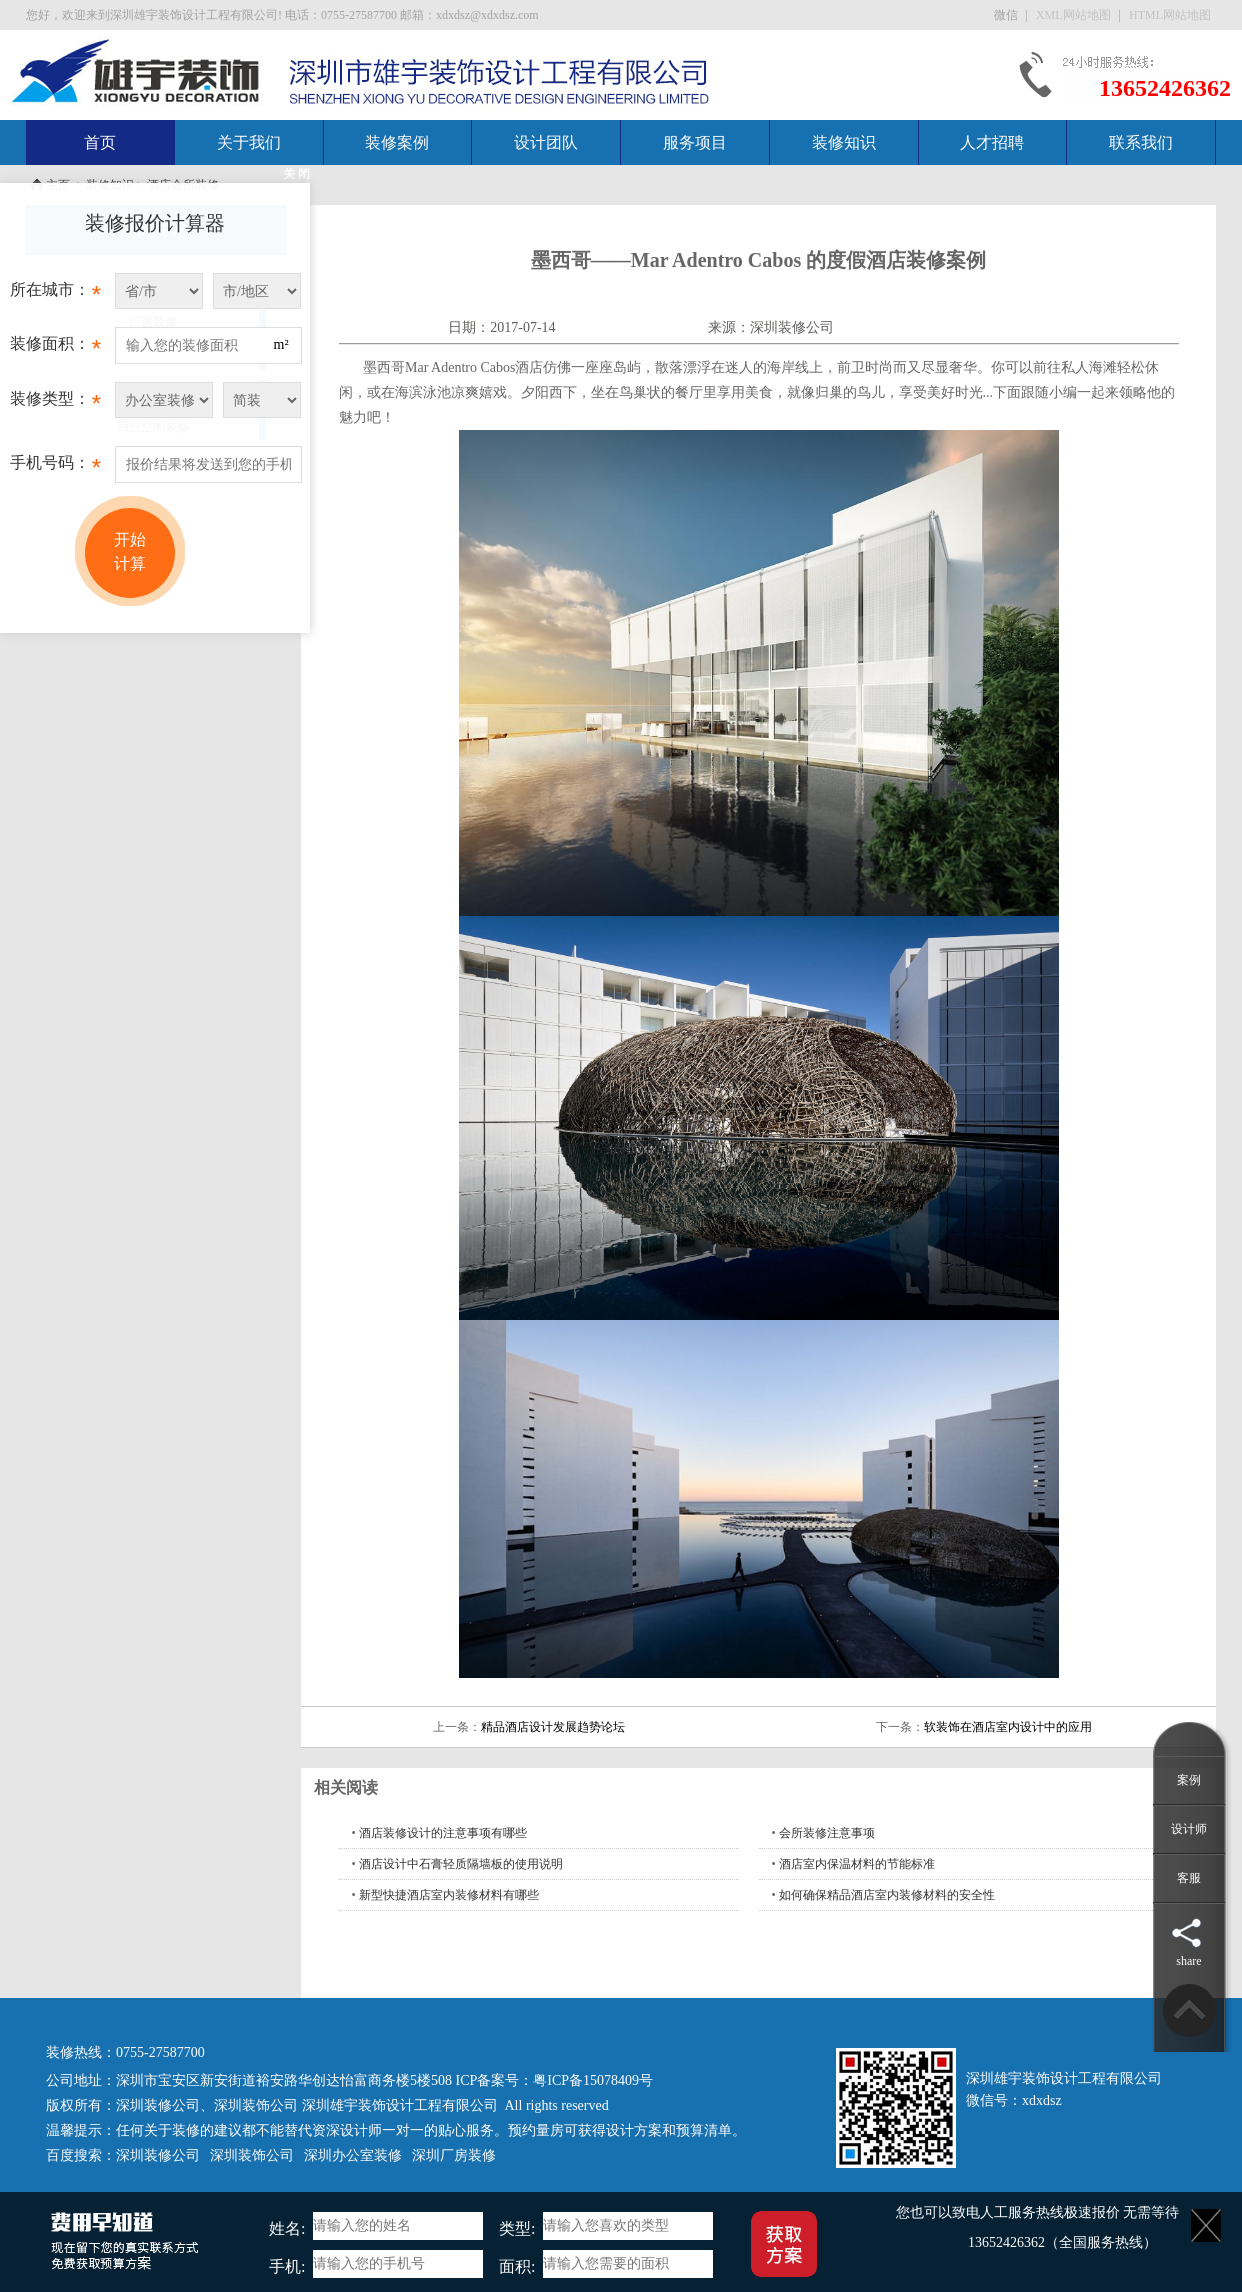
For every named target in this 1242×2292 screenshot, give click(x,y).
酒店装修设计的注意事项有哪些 (443, 1833)
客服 (1189, 1878)
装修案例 (397, 142)
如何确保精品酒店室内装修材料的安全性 (887, 1895)
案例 (1189, 1780)
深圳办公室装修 (353, 2155)
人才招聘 (992, 142)
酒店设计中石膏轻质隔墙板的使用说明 (461, 1864)
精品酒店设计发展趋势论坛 (553, 1727)
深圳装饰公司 (256, 2105)
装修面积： (55, 349)
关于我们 (249, 142)
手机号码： (55, 468)
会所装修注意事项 (827, 1833)
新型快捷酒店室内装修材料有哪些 (449, 1895)
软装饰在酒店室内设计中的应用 (1008, 1727)
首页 (100, 142)
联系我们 (1141, 142)
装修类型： (55, 404)
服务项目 (695, 142)
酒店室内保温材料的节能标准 (857, 1864)
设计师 (1189, 1829)
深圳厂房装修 (454, 2155)
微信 (1007, 15)
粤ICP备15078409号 (593, 2080)
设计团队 (546, 142)
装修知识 (844, 142)
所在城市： (55, 295)
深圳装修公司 (792, 327)
